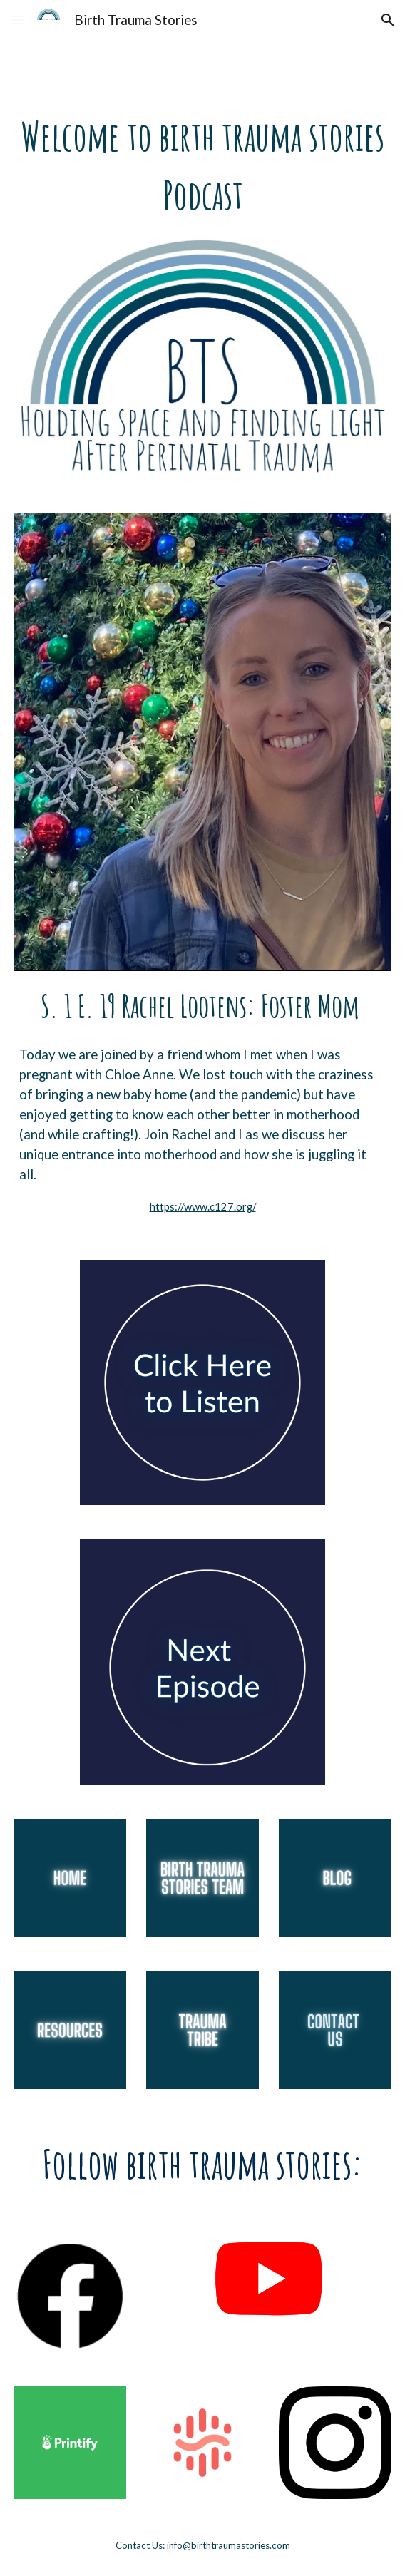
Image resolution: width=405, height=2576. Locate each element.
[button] (17, 19)
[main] (202, 165)
